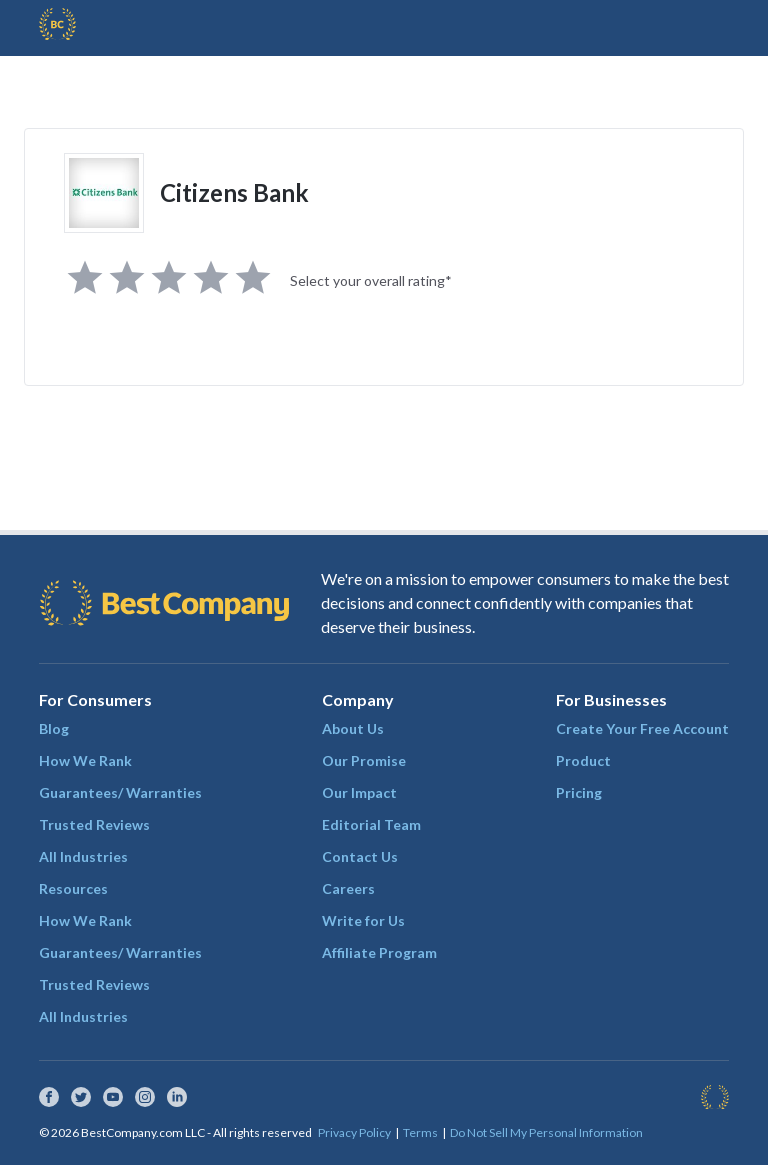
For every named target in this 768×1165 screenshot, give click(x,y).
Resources (73, 888)
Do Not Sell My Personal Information (546, 1132)
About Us (353, 728)
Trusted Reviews (94, 824)
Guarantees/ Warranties (120, 792)
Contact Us (360, 856)
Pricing (579, 792)
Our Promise (364, 760)
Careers (348, 888)
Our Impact (359, 792)
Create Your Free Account (642, 728)
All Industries (83, 856)
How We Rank (85, 760)
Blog (54, 728)
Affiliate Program (379, 952)
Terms (420, 1132)
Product (583, 760)
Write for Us (363, 920)
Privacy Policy (354, 1132)
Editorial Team (371, 824)
